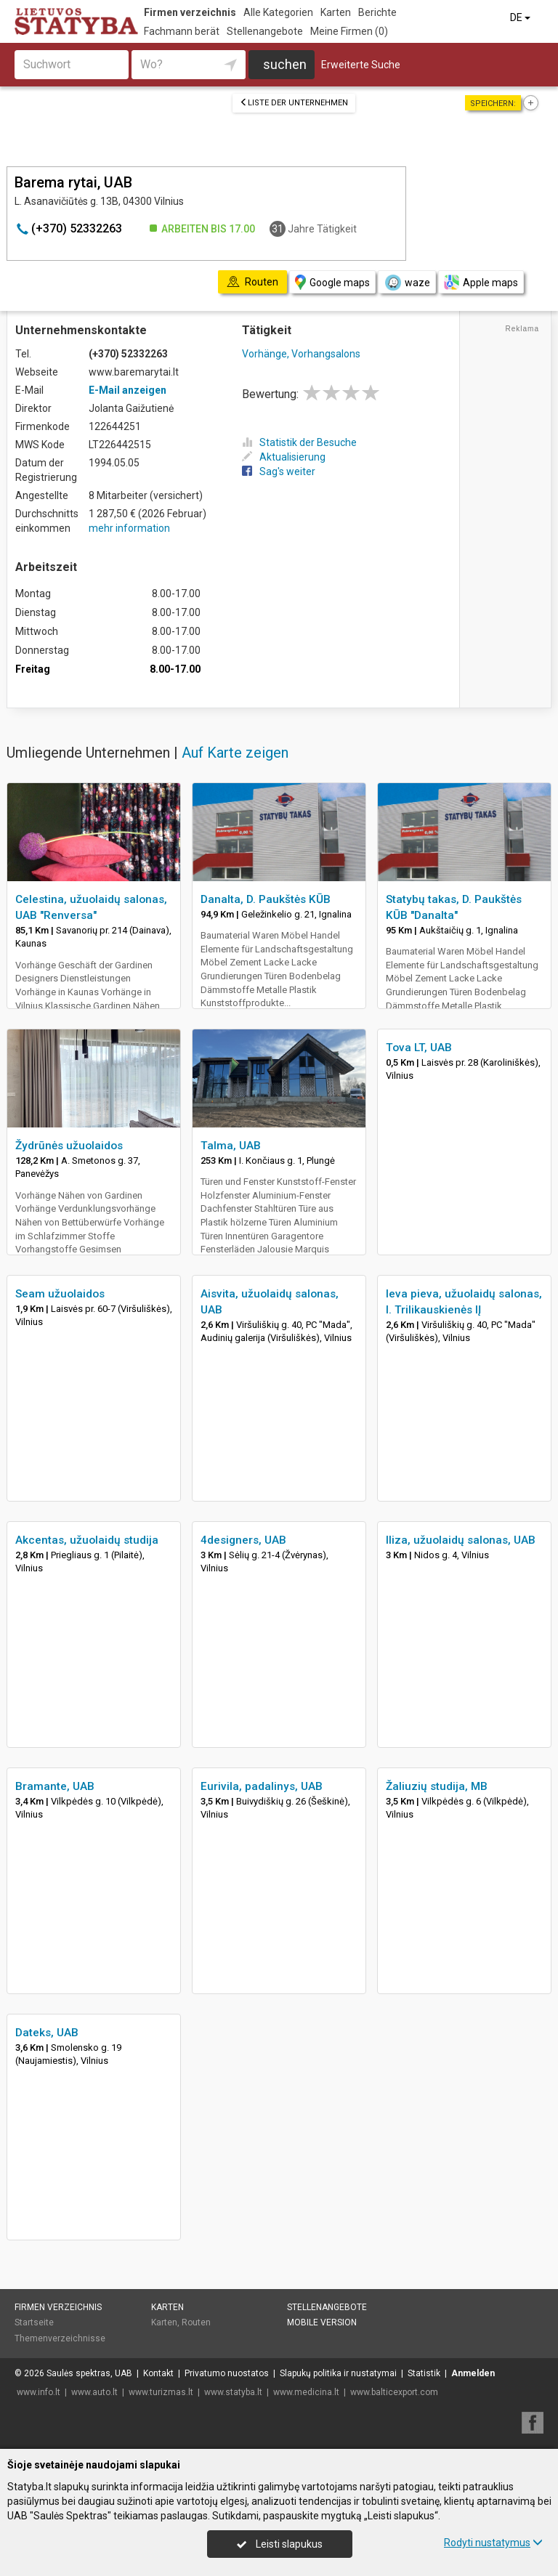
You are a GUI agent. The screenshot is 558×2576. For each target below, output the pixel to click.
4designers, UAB (243, 1540)
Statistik (424, 2373)
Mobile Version (322, 2322)
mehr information (129, 528)
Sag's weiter (278, 471)
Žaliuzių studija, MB (437, 1786)
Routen (196, 2322)
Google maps (332, 282)
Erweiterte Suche (360, 64)
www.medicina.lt (306, 2392)
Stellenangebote (265, 31)
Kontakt (158, 2373)
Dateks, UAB (46, 2032)
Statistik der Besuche (299, 442)
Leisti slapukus (280, 2544)
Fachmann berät (181, 31)
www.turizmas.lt (161, 2392)
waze (407, 282)
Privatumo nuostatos (227, 2373)
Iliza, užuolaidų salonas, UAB (460, 1540)
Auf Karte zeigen (235, 752)
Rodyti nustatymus (493, 2542)
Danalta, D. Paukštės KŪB (266, 899)
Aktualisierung (284, 457)
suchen (285, 64)
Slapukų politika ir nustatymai (338, 2373)
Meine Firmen (349, 31)
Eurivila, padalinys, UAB (262, 1786)
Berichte (377, 12)
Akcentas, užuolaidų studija (86, 1540)
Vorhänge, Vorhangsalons (301, 354)
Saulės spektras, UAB (89, 2373)
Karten (335, 12)
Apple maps (481, 282)
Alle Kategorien (278, 12)
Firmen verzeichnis (190, 12)
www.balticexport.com (394, 2392)
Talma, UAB (231, 1145)
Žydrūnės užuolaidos (69, 1145)
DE (521, 17)
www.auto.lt (94, 2392)
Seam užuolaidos (60, 1293)
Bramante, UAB (54, 1786)
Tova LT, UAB (419, 1047)
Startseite (34, 2322)
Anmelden (473, 2373)
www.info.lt (38, 2392)
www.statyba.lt (233, 2392)
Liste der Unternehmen (294, 103)
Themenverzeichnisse (60, 2338)
